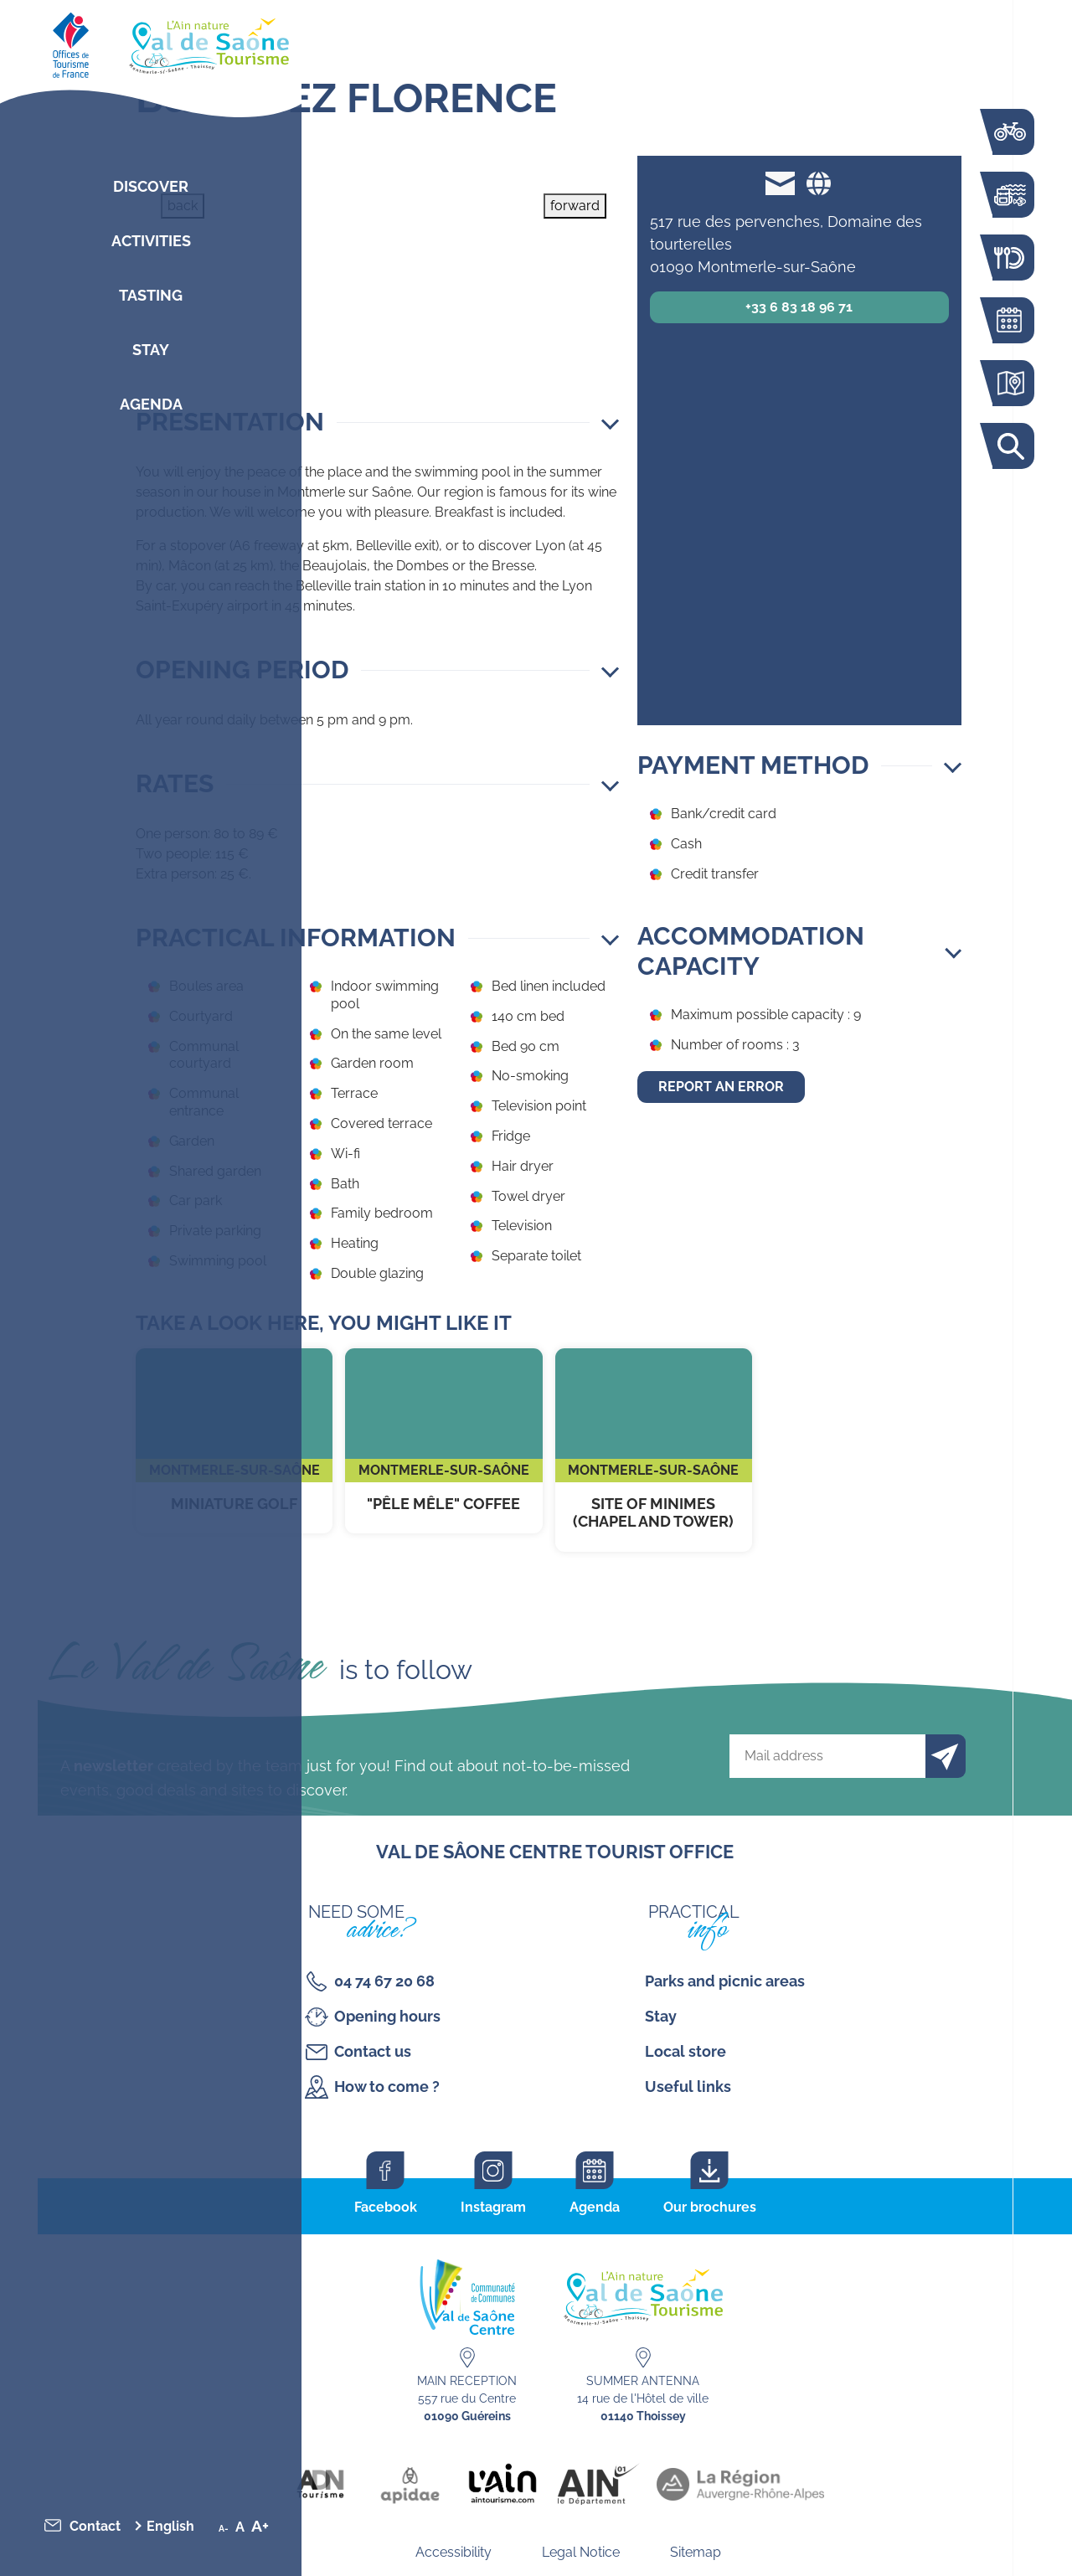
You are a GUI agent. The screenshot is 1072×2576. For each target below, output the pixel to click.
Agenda (151, 404)
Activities (151, 241)
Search (1009, 446)
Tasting (151, 295)
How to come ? (387, 2086)
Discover (150, 186)
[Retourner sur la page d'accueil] (151, 42)
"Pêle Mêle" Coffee (443, 1441)
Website (817, 183)
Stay (150, 349)
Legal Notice (581, 2552)
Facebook (385, 2207)
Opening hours (387, 2016)
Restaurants (1009, 257)
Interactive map (1009, 383)
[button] (377, 422)
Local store (685, 2051)
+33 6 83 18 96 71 (799, 307)
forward (575, 206)
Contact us (372, 2051)
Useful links (688, 2086)
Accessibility (453, 2552)
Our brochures (709, 2207)
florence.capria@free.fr (780, 183)
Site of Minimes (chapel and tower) (653, 1450)
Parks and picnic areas (725, 1981)
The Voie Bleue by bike (1009, 132)
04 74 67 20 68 (384, 1981)
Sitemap (695, 2552)
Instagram (493, 2207)
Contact (95, 2526)
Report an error (721, 1087)
